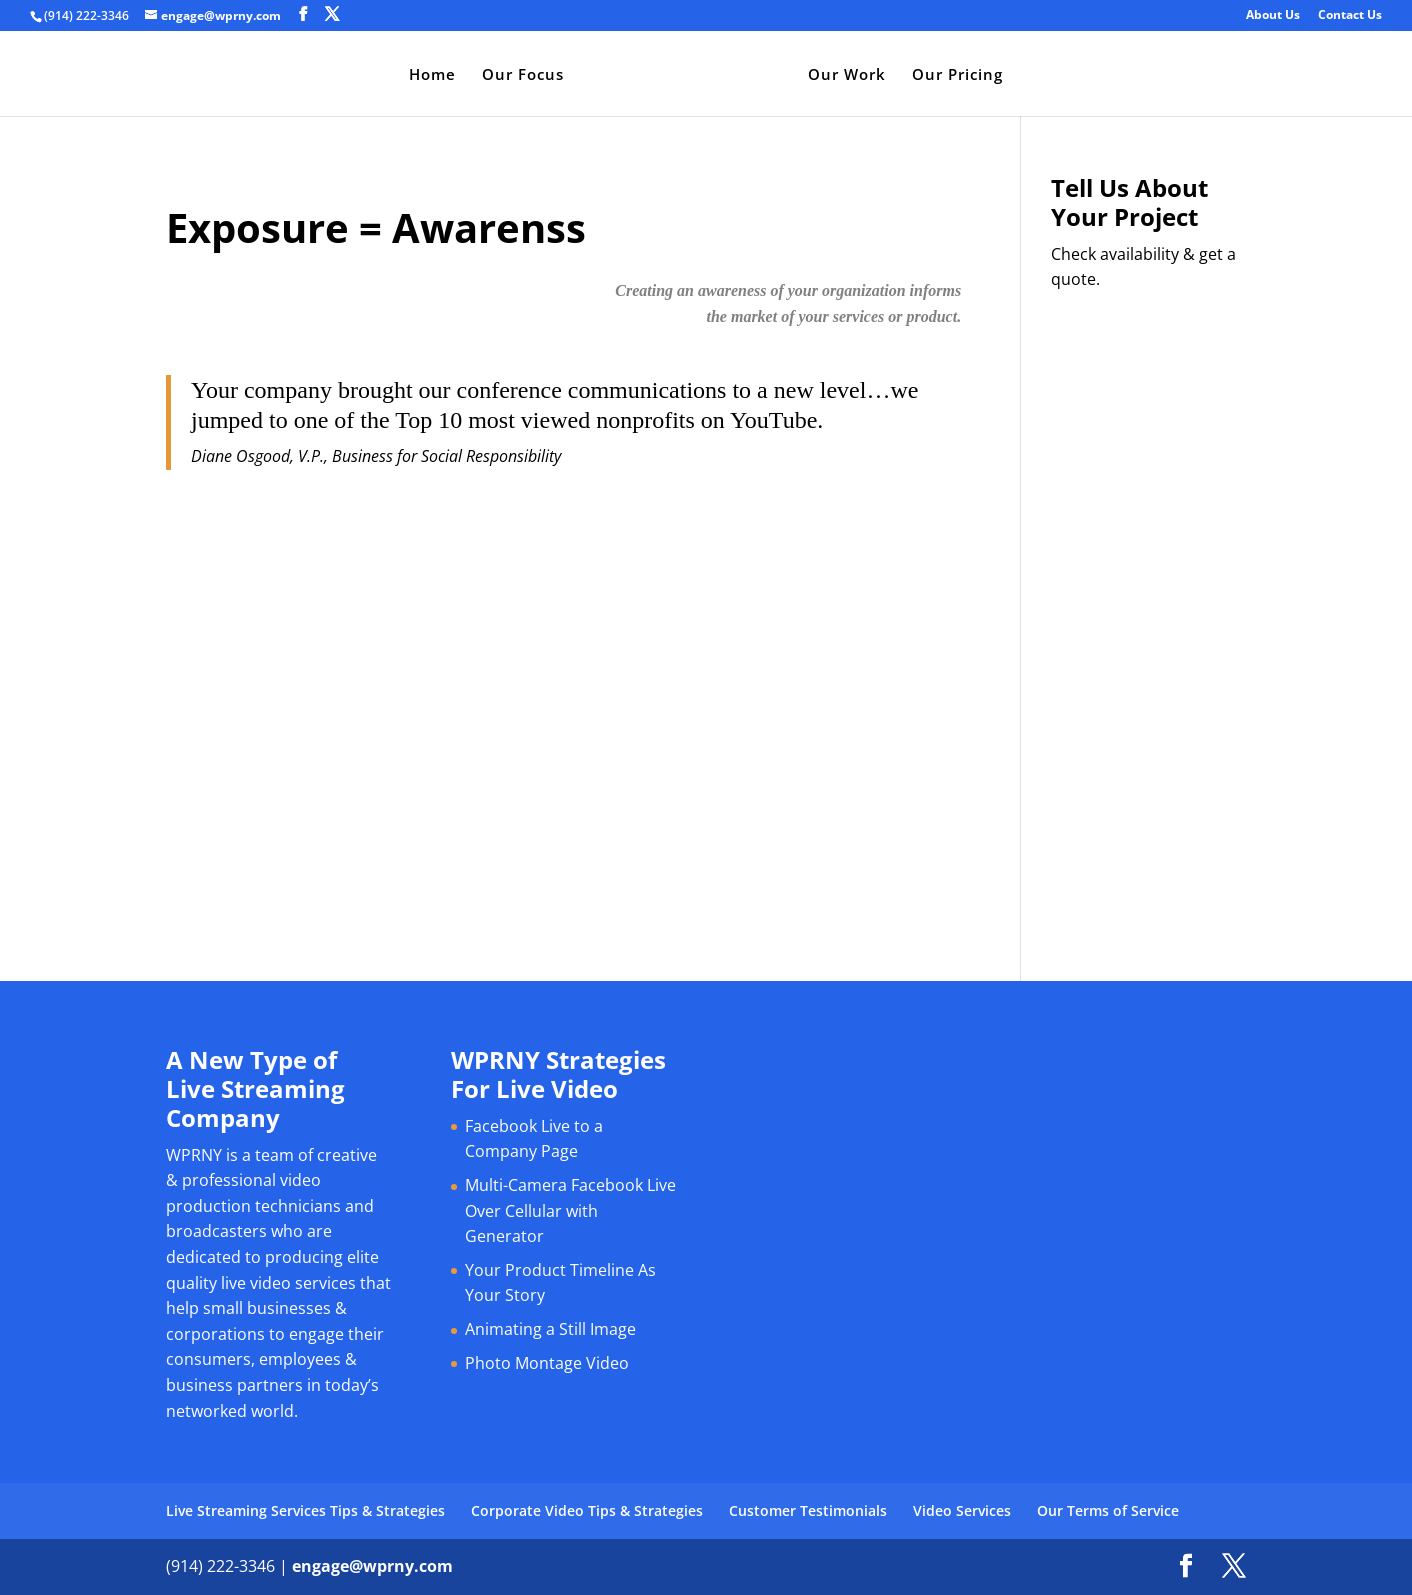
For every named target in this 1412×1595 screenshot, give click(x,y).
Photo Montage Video (547, 1363)
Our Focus (519, 75)
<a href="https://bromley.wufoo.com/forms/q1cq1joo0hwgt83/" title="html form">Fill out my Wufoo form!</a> (1148, 604)
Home (428, 75)
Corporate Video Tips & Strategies (587, 1510)
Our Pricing (961, 75)
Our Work (851, 75)
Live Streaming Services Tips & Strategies (305, 1510)
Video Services (962, 1510)
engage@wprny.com (372, 1566)
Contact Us (1350, 16)
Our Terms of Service (1108, 1510)
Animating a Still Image (550, 1329)
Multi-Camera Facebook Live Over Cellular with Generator (570, 1210)
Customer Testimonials (808, 1510)
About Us (1273, 16)
